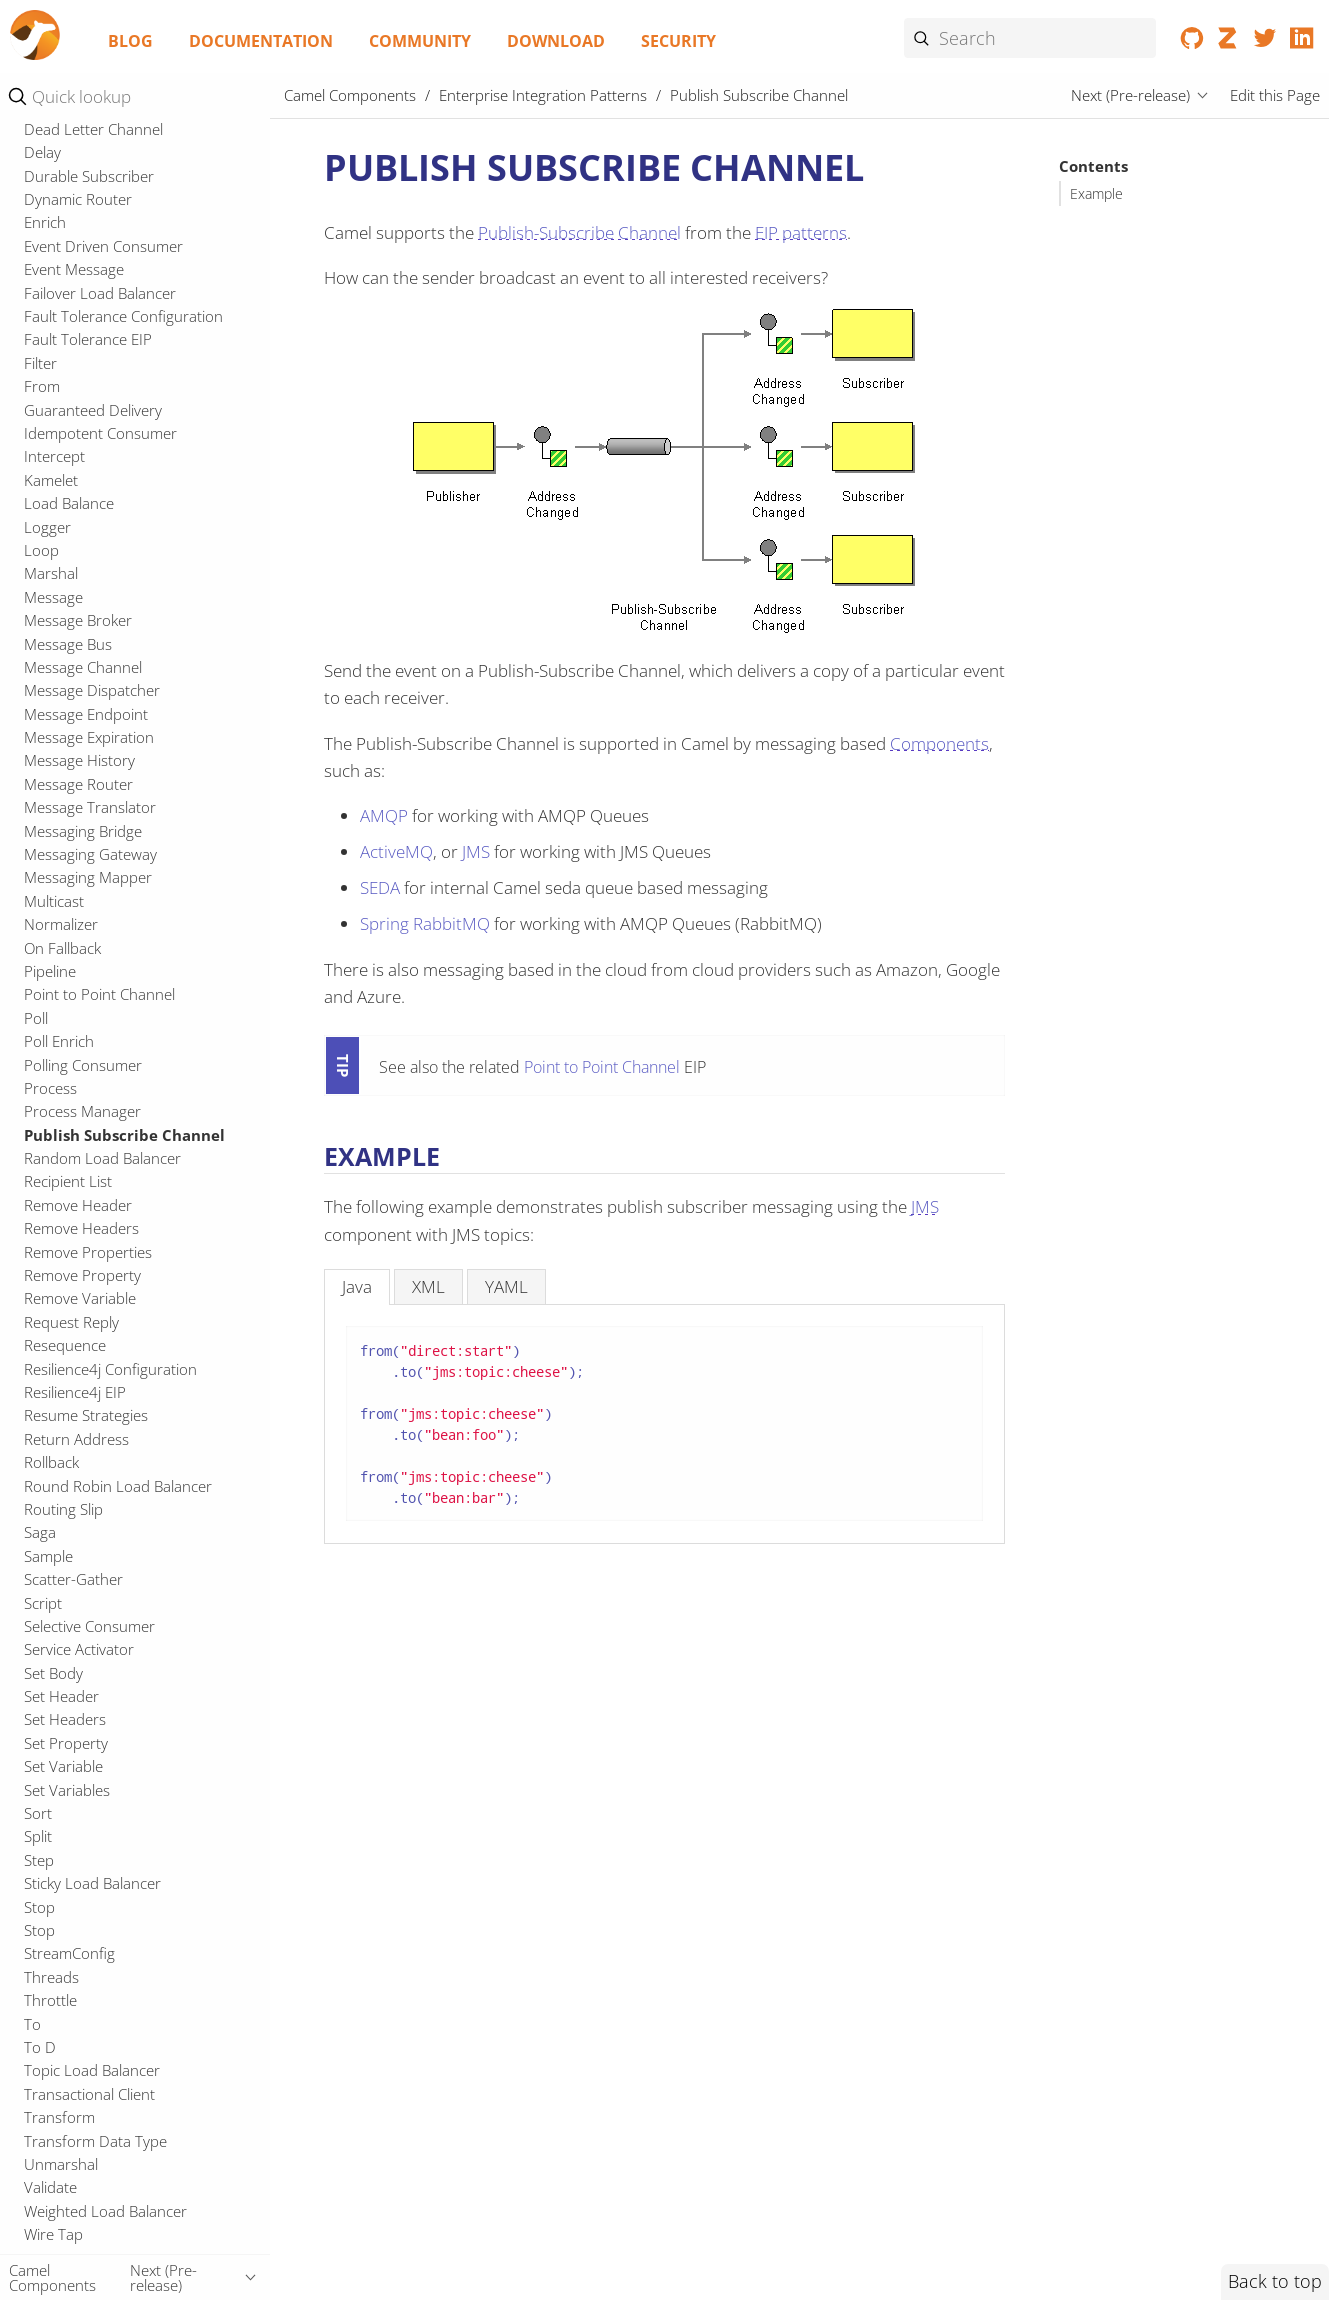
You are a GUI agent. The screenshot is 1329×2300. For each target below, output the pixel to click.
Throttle (50, 2000)
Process (50, 1088)
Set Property (66, 1743)
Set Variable (63, 1766)
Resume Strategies (86, 1415)
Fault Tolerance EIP (88, 339)
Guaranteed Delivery (93, 410)
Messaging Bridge (83, 831)
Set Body (53, 1673)
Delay (42, 152)
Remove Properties (88, 1252)
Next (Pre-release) (1130, 95)
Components (939, 743)
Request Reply (71, 1322)
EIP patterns (801, 232)
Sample (48, 1556)
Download (556, 41)
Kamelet (51, 480)
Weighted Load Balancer (105, 2211)
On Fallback (62, 948)
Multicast (54, 901)
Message (53, 597)
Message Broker (78, 620)
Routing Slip (63, 1509)
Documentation (261, 41)
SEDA (380, 887)
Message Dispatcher (92, 690)
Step (39, 1860)
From (42, 386)
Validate (50, 2187)
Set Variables (67, 1790)
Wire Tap (53, 2234)
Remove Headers (81, 1228)
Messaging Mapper (88, 877)
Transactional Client (89, 2094)
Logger (47, 527)
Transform (59, 2117)
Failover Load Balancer (100, 293)
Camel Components (350, 95)
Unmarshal (61, 2164)
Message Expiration (89, 737)
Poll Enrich (59, 1041)
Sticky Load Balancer (92, 1883)
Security (678, 41)
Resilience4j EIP (75, 1392)
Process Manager (82, 1111)
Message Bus (68, 644)
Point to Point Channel (99, 994)
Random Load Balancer (102, 1158)
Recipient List (68, 1181)
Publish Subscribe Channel (124, 1135)
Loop (41, 550)
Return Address (76, 1439)
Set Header (61, 1696)
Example (1096, 194)
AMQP (384, 815)
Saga (40, 1532)
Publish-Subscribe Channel (579, 232)
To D (40, 2047)
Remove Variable (80, 1298)
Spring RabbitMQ (425, 923)
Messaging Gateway (90, 854)
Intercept (54, 456)
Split (38, 1836)
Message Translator (90, 807)
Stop (39, 1907)
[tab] (357, 1286)
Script (43, 1603)
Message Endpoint (86, 714)
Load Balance (69, 503)
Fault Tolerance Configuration (123, 316)
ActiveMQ (396, 851)
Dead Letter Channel (93, 129)
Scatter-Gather (73, 1579)
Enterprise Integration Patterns (543, 95)
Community (420, 41)
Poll (36, 1018)
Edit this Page (1275, 95)
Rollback (51, 1462)
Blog (130, 41)
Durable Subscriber (89, 176)
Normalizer (61, 924)
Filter (40, 363)
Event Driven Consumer (103, 246)
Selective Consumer (89, 1626)
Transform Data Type (95, 2141)
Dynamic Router (78, 199)
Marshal (51, 573)
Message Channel (83, 667)
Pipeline (50, 971)
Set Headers (65, 1719)
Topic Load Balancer (92, 2070)
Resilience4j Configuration (110, 1369)
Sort (38, 1813)
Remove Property (82, 1275)
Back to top (1275, 2281)
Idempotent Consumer (100, 433)
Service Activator (79, 1649)
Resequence (65, 1345)
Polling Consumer (83, 1065)
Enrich (45, 222)
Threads (51, 1977)
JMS (476, 851)
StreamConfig (69, 1953)
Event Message (74, 269)
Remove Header (78, 1205)
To (32, 2024)
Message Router (78, 784)
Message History (79, 760)
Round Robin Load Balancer (118, 1486)
